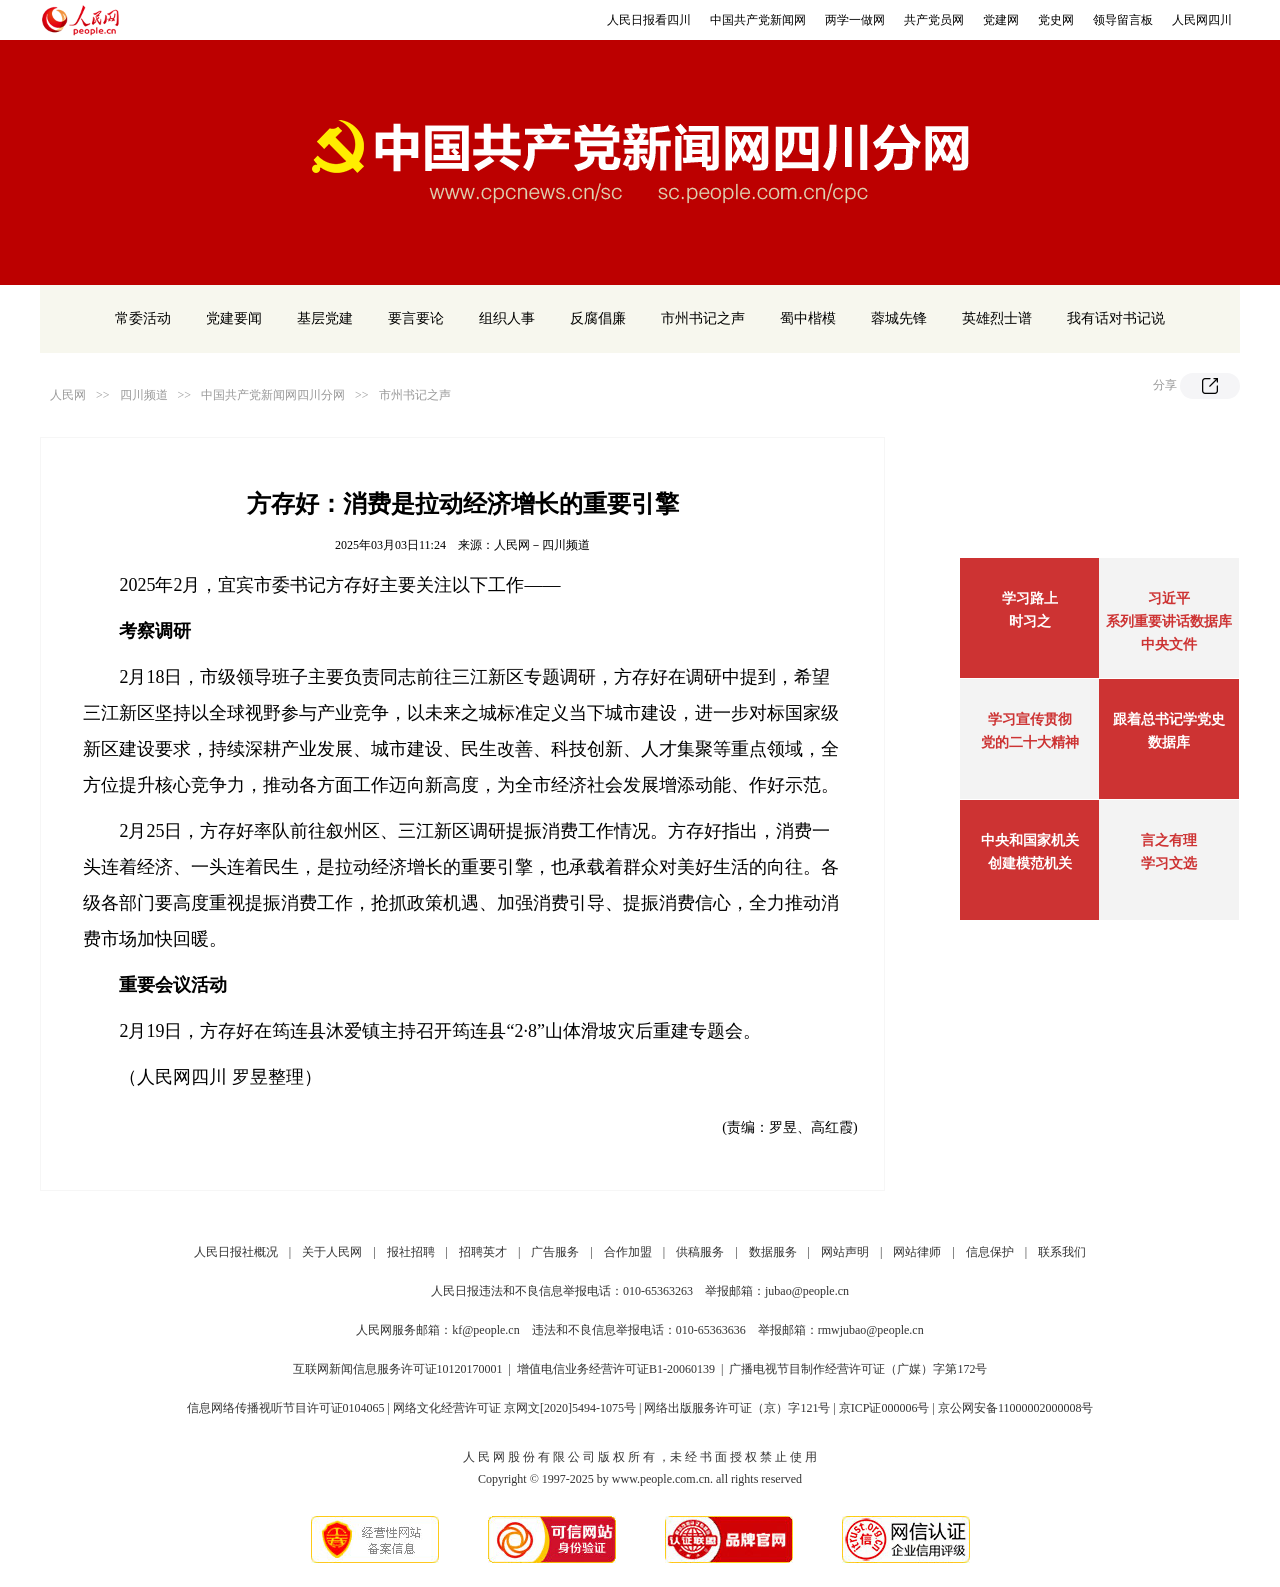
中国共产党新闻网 (758, 20)
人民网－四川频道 (542, 545)
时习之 (1030, 621)
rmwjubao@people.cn (871, 1330)
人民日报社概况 (236, 1252)
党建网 (1001, 20)
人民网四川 (1202, 20)
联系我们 (1062, 1252)
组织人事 (507, 318)
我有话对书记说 (1116, 318)
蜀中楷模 (808, 318)
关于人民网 (332, 1252)
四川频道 (144, 395)
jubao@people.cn (807, 1291)
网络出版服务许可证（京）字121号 (737, 1408)
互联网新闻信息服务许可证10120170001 (398, 1369)
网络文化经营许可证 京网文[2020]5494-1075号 (514, 1408)
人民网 (68, 395)
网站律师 (917, 1252)
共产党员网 (934, 20)
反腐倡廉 (598, 318)
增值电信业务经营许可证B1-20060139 (616, 1369)
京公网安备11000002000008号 (1016, 1408)
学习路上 (1030, 598)
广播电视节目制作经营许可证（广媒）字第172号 (858, 1369)
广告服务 (555, 1252)
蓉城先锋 (899, 318)
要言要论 (416, 318)
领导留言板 (1123, 20)
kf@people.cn (485, 1330)
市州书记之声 (703, 318)
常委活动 (143, 318)
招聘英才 (483, 1252)
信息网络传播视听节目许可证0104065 (286, 1408)
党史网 (1056, 20)
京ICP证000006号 (884, 1408)
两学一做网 (855, 20)
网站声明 (845, 1252)
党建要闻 (234, 318)
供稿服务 (700, 1252)
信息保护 (990, 1252)
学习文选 (1169, 863)
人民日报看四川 (649, 20)
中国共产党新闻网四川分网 (273, 395)
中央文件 (1169, 644)
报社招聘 (411, 1252)
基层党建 (325, 318)
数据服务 (773, 1252)
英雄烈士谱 (997, 318)
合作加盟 (628, 1252)
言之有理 (1169, 840)
